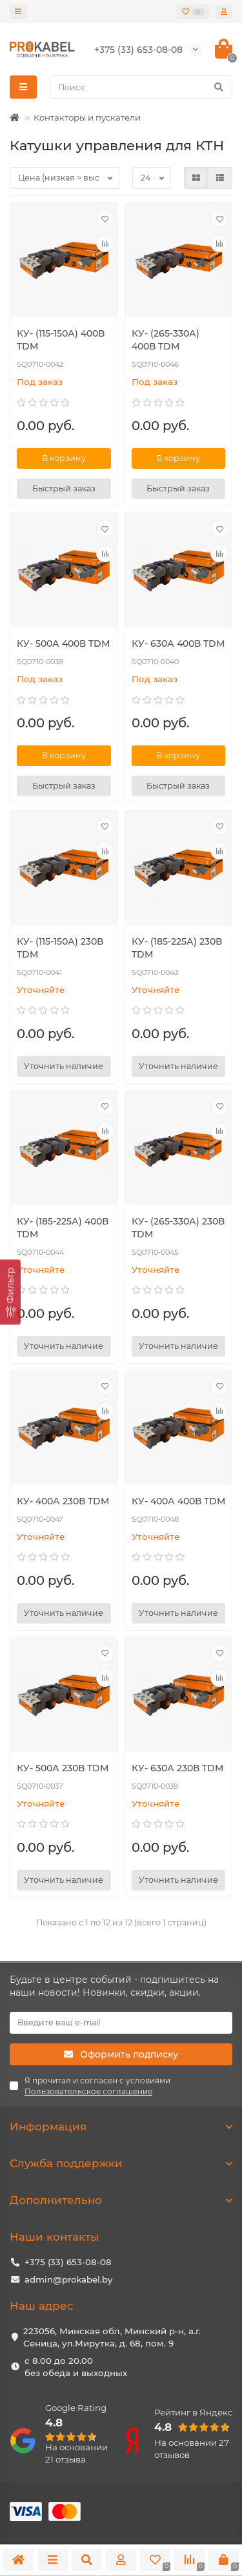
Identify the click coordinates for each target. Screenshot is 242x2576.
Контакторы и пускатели (87, 117)
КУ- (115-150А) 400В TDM (61, 340)
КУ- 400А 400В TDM (178, 1501)
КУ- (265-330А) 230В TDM (178, 1227)
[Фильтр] (10, 1291)
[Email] (121, 2023)
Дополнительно (121, 2200)
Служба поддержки (121, 2163)
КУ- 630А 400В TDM (178, 643)
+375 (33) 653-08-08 (68, 2262)
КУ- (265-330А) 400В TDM (165, 340)
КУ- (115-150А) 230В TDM (60, 948)
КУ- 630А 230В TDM (177, 1768)
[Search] (141, 87)
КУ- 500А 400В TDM (63, 643)
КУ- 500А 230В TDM (62, 1768)
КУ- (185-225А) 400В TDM (62, 1227)
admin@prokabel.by (68, 2279)
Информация (121, 2126)
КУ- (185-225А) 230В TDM (177, 948)
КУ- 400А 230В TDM (63, 1501)
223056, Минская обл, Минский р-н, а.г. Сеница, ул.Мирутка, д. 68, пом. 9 (112, 2337)
